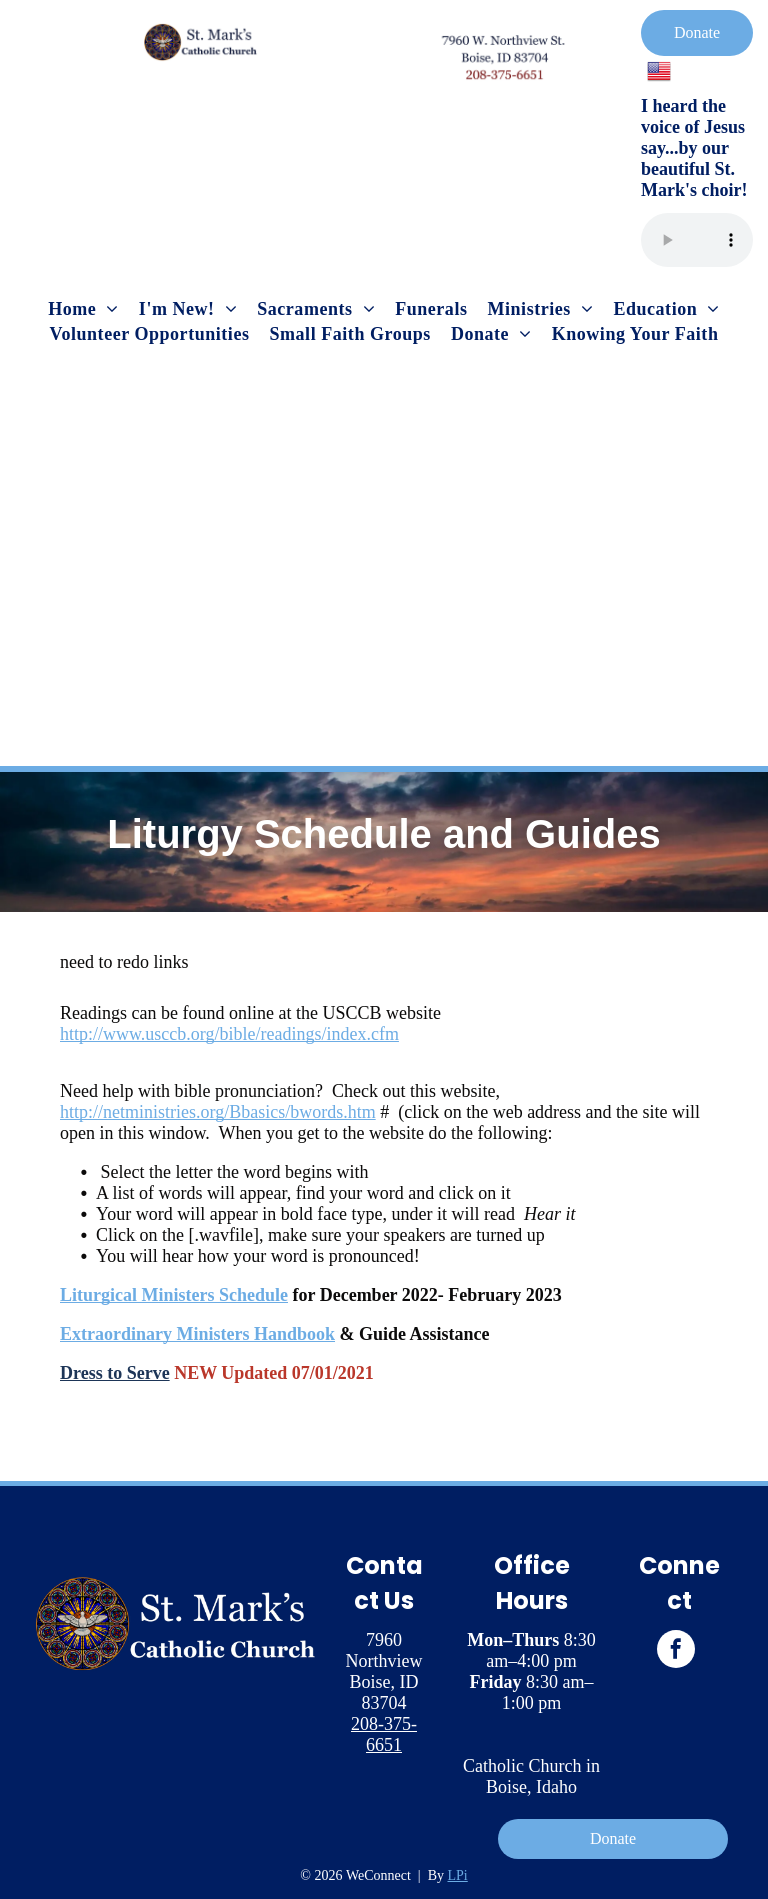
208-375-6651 (384, 1734)
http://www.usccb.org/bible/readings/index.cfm (229, 1034)
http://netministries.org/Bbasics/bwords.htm (218, 1112)
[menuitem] (83, 309)
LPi (458, 1875)
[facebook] (676, 1651)
